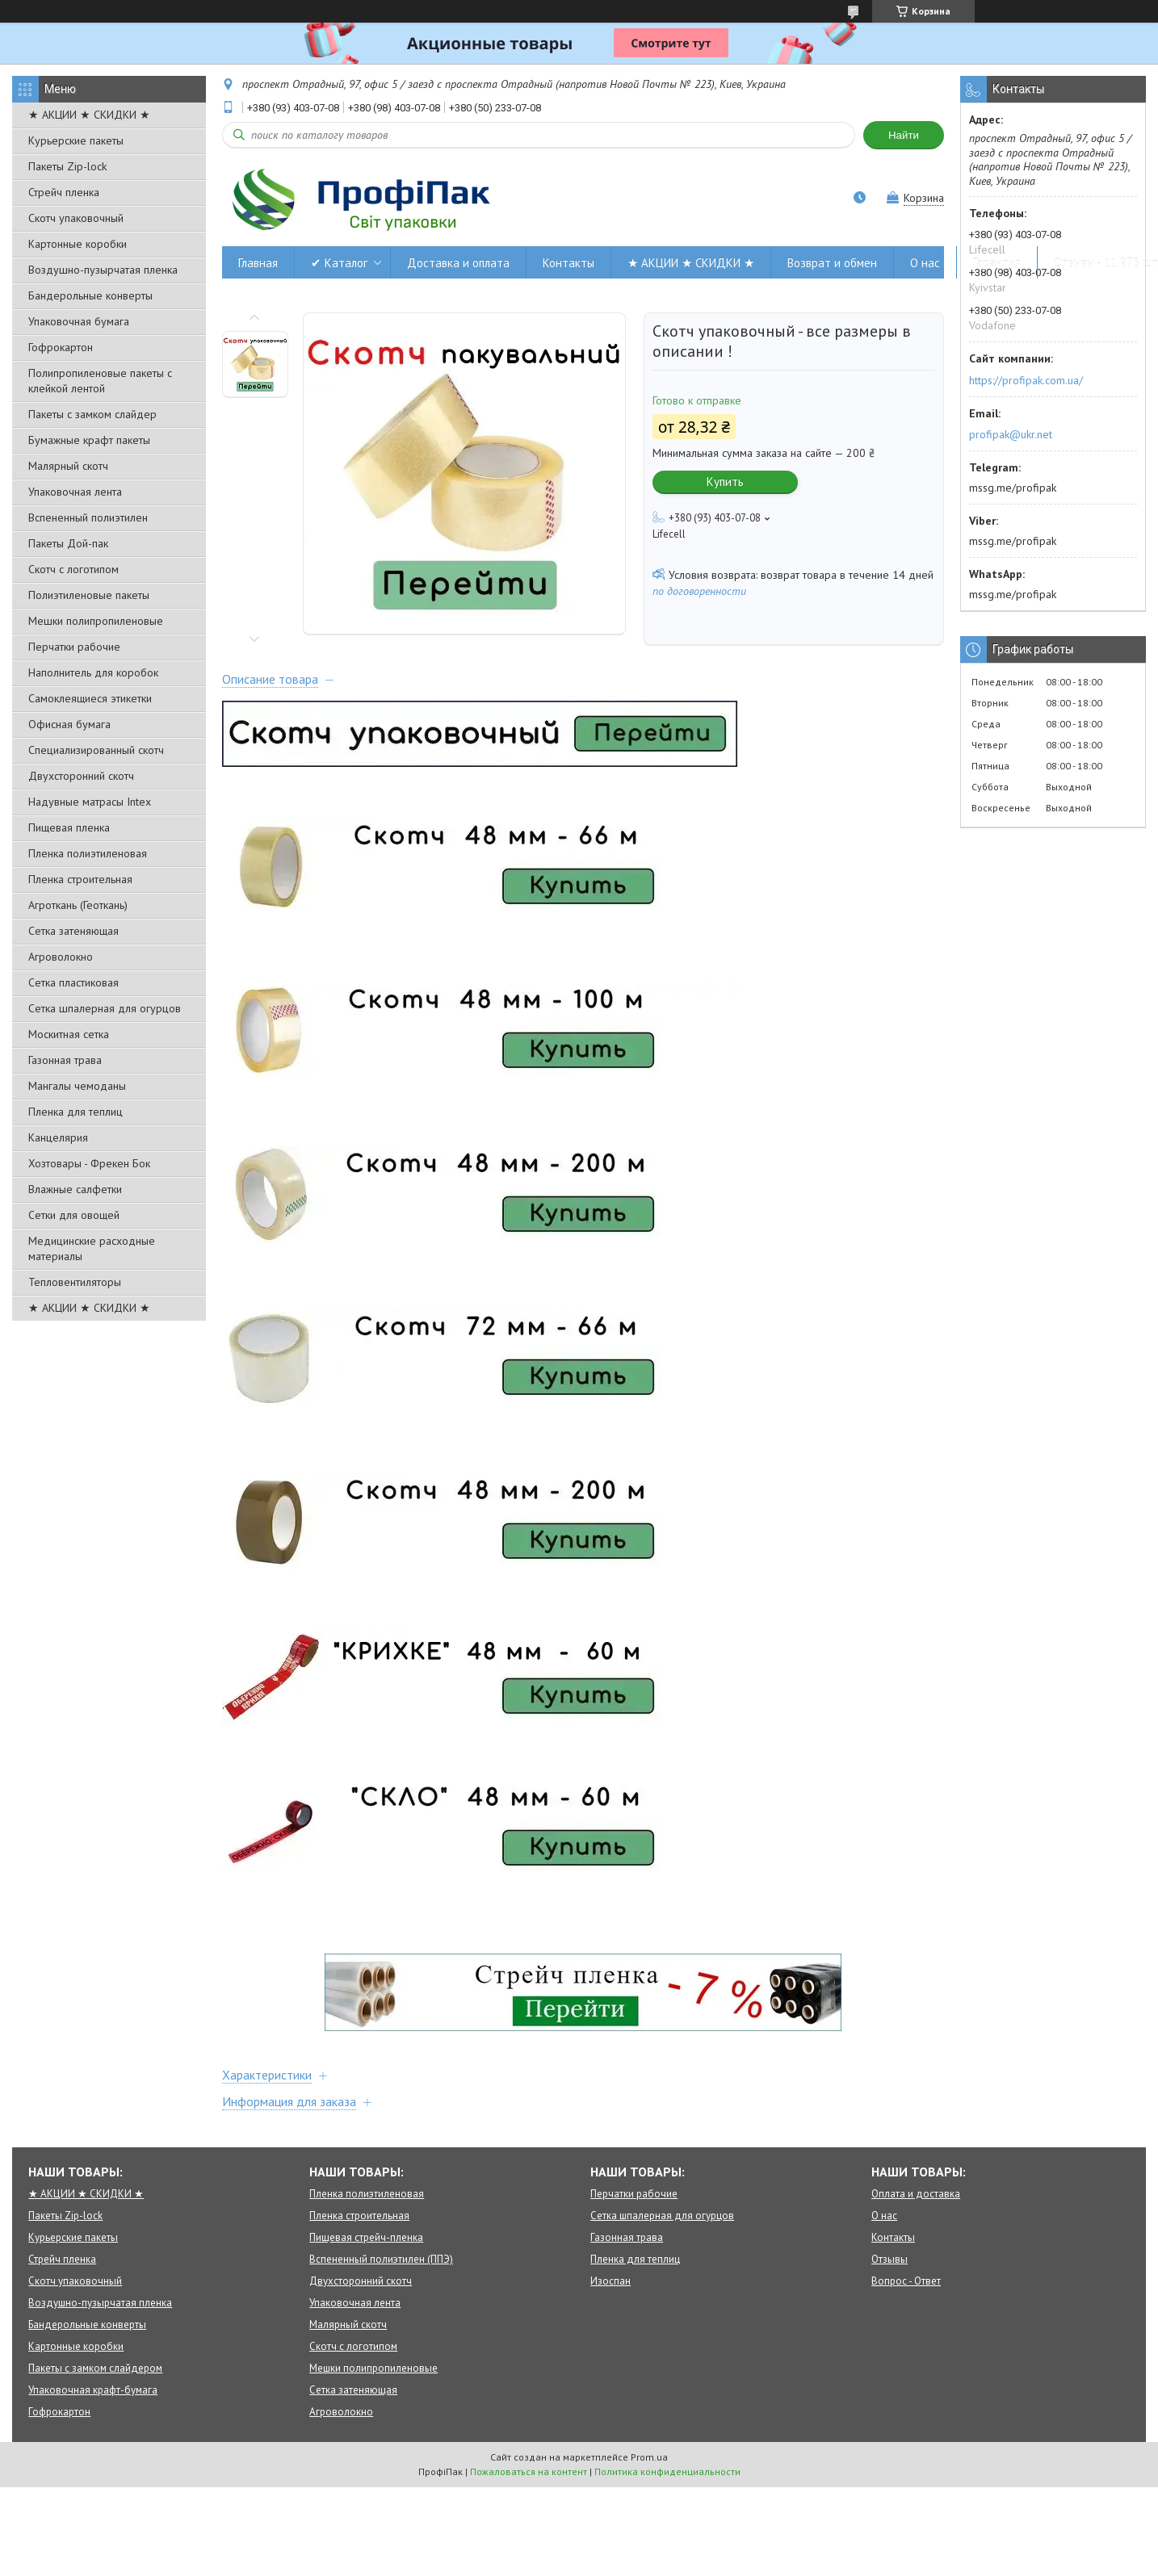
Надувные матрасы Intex (89, 801)
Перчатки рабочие (74, 646)
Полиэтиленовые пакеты (88, 595)
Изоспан (610, 2281)
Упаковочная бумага (78, 321)
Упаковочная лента (75, 491)
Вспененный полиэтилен (88, 517)
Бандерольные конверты (90, 295)
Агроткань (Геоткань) (78, 905)
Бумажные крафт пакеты (89, 440)
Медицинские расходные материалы (91, 1248)
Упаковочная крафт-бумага (92, 2390)
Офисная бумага (69, 724)
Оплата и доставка (915, 2194)
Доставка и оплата (458, 263)
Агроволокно (60, 956)
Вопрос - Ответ (906, 2281)
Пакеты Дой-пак (68, 543)
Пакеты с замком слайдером (95, 2368)
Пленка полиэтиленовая (87, 853)
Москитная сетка (68, 1034)
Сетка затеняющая (73, 931)
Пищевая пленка (69, 827)
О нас (925, 263)
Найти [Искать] (903, 135)
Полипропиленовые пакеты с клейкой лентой (100, 381)
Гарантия (997, 263)
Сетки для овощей (74, 1215)
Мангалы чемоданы (77, 1086)
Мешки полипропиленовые (95, 621)
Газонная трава (65, 1060)
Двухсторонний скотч (81, 776)
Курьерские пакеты (76, 140)
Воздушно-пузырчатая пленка (103, 269)
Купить (725, 481)
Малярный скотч (68, 466)
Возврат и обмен (832, 263)
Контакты (568, 263)
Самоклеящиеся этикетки (90, 698)
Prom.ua (649, 2457)
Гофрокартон (60, 347)
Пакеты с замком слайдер (92, 414)
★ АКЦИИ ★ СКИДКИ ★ (89, 114)
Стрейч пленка (63, 192)
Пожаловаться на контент (528, 2471)
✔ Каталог (339, 263)
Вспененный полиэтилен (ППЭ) (381, 2259)
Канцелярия (58, 1137)
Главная (258, 263)
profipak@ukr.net (1010, 434)
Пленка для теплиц (75, 1111)
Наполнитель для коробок (93, 672)
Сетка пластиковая (73, 982)
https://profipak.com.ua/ (1026, 380)
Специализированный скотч (96, 750)
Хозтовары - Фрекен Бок (89, 1163)
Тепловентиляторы (74, 1282)
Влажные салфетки (75, 1189)
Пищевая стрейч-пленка (366, 2237)
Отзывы (889, 2259)
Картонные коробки (77, 244)
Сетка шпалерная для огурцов (104, 1008)
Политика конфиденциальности (667, 2471)
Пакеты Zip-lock (67, 166)
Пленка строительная (80, 879)
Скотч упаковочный (76, 218)
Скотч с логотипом (73, 569)
